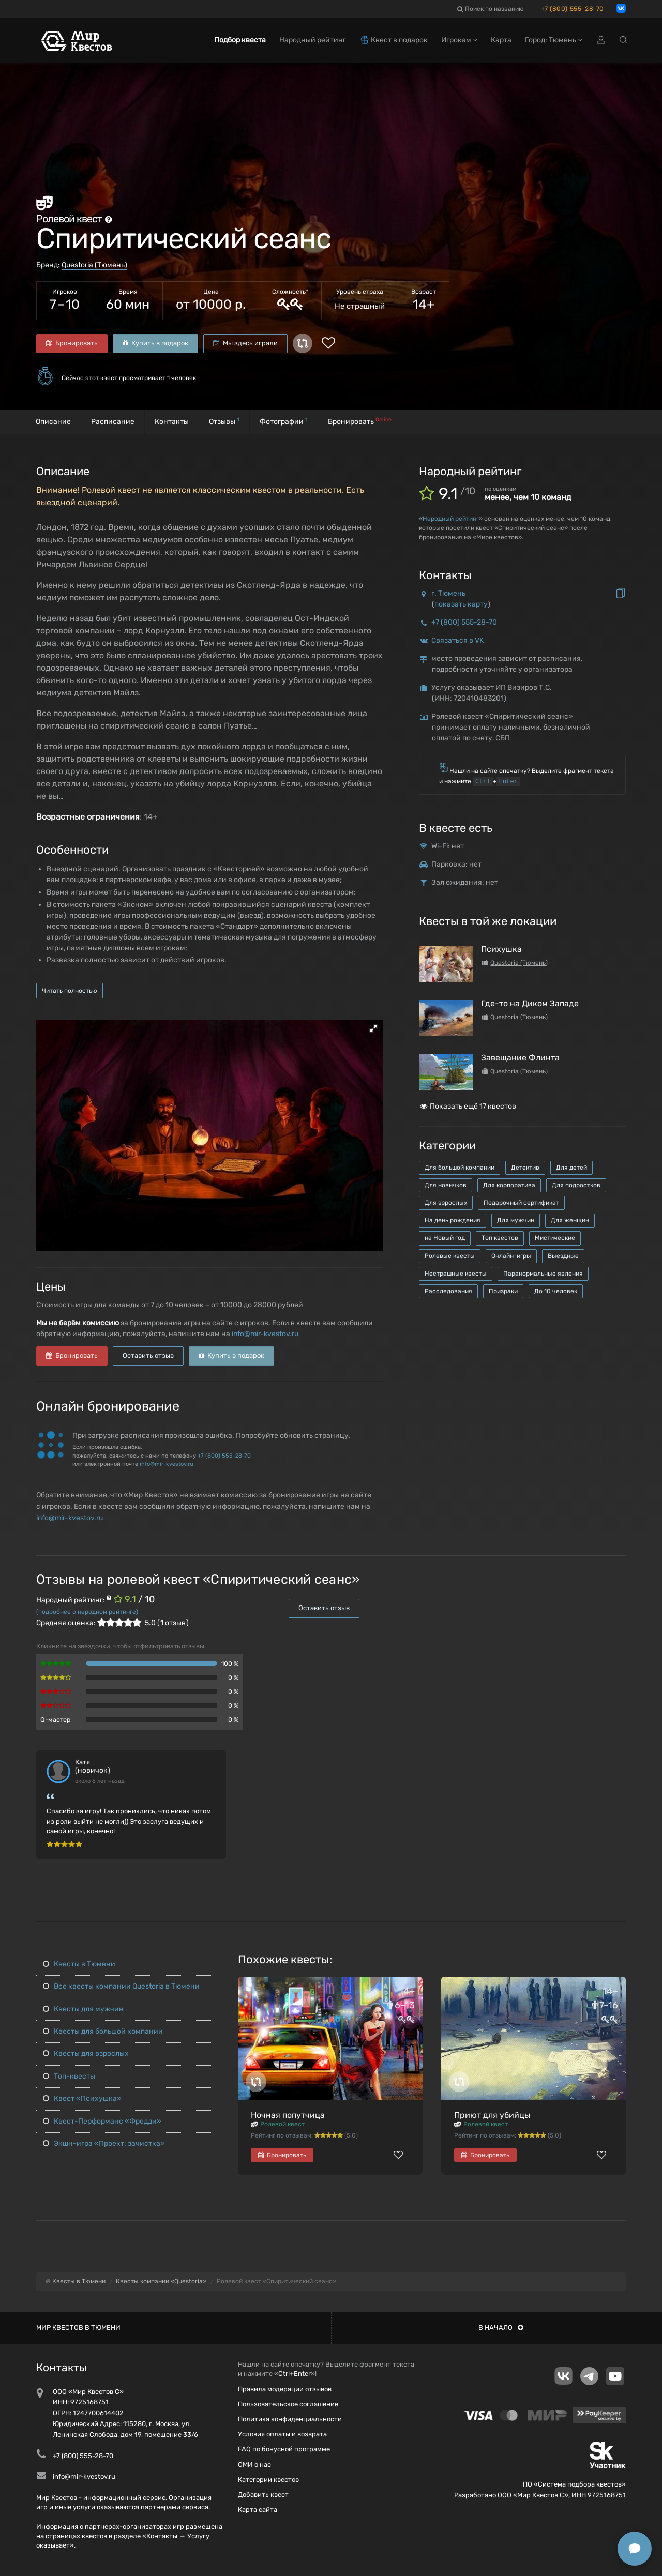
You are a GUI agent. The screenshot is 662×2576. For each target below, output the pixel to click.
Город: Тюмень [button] (553, 40)
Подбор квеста (240, 40)
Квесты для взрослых (86, 2053)
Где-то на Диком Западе (530, 1003)
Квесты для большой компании (103, 2031)
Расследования (448, 1291)
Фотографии (284, 421)
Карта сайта (257, 2509)
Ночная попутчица (288, 2115)
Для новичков (446, 1185)
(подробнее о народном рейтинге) (87, 1611)
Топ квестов (500, 1237)
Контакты (172, 421)
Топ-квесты (69, 2076)
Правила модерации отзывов (285, 2389)
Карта (501, 40)
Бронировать (72, 343)
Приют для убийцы (492, 2115)
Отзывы (224, 421)
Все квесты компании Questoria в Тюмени (121, 1986)
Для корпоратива (509, 1185)
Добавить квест (263, 2494)
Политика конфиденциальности (290, 2419)
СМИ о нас (254, 2464)
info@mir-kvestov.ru (265, 1333)
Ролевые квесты (450, 1256)
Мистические (555, 1237)
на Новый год (445, 1237)
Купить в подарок (155, 343)
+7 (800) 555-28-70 (572, 8)
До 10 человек (555, 1291)
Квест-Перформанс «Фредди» (102, 2121)
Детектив (525, 1167)
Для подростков (576, 1185)
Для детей (571, 1167)
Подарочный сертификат (521, 1202)
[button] (373, 1028)
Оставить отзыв (148, 1355)
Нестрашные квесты (456, 1273)
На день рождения (452, 1220)
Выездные (563, 1256)
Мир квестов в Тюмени (78, 2327)
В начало (500, 2327)
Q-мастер (55, 1719)
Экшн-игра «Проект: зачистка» (104, 2143)
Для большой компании (459, 1167)
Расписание (112, 421)
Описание (53, 421)
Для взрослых (446, 1202)
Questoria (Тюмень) (94, 265)
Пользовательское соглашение (288, 2404)
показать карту (461, 604)
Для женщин (570, 1220)
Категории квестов (268, 2479)
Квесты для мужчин (83, 2009)
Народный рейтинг (451, 518)
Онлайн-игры (511, 1256)
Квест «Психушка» (82, 2098)
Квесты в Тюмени (79, 1964)
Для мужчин (515, 1220)
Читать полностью (69, 990)
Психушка (501, 949)
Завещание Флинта (520, 1058)
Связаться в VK (457, 640)
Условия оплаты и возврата (282, 2434)
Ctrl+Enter (294, 2373)
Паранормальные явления (543, 1273)
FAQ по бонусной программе (284, 2449)
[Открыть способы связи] (635, 2549)
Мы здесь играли (245, 343)
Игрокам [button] (459, 40)
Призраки (503, 1291)
